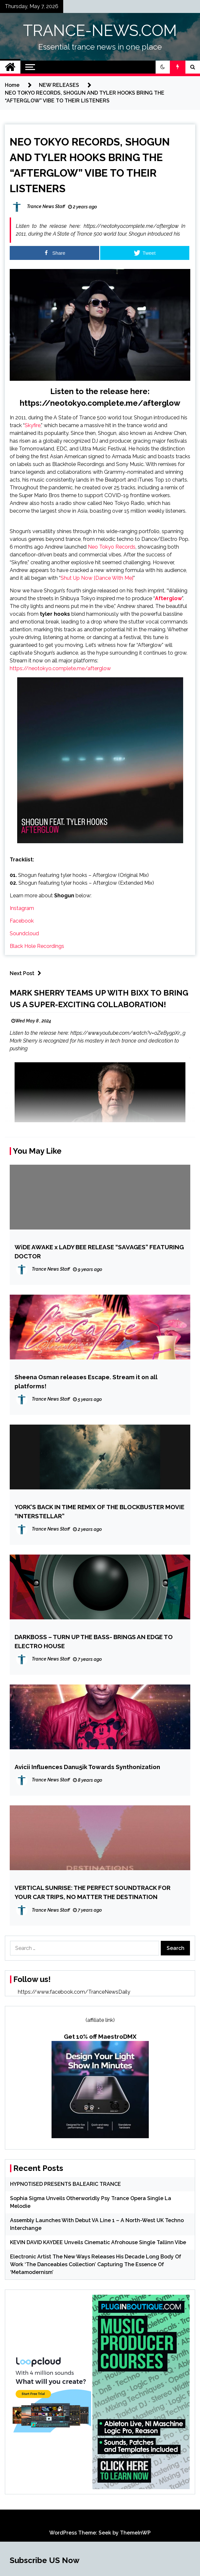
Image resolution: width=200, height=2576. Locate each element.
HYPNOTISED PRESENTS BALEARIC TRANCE (65, 2184)
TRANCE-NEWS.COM (100, 30)
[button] (163, 67)
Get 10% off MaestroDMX (100, 2036)
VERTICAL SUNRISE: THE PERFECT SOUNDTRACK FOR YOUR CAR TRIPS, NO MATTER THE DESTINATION (93, 1892)
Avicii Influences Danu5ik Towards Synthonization (87, 1766)
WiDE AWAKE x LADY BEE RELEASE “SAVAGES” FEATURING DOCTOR (99, 1251)
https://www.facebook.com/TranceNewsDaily (74, 1992)
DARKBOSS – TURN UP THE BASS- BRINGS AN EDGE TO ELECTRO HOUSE (94, 1641)
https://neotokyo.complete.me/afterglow (100, 403)
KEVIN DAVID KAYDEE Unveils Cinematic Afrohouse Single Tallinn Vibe (98, 2242)
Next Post (27, 973)
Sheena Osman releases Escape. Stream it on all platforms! (86, 1381)
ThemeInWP (135, 2533)
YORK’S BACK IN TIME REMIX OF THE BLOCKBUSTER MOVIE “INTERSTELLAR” (99, 1511)
